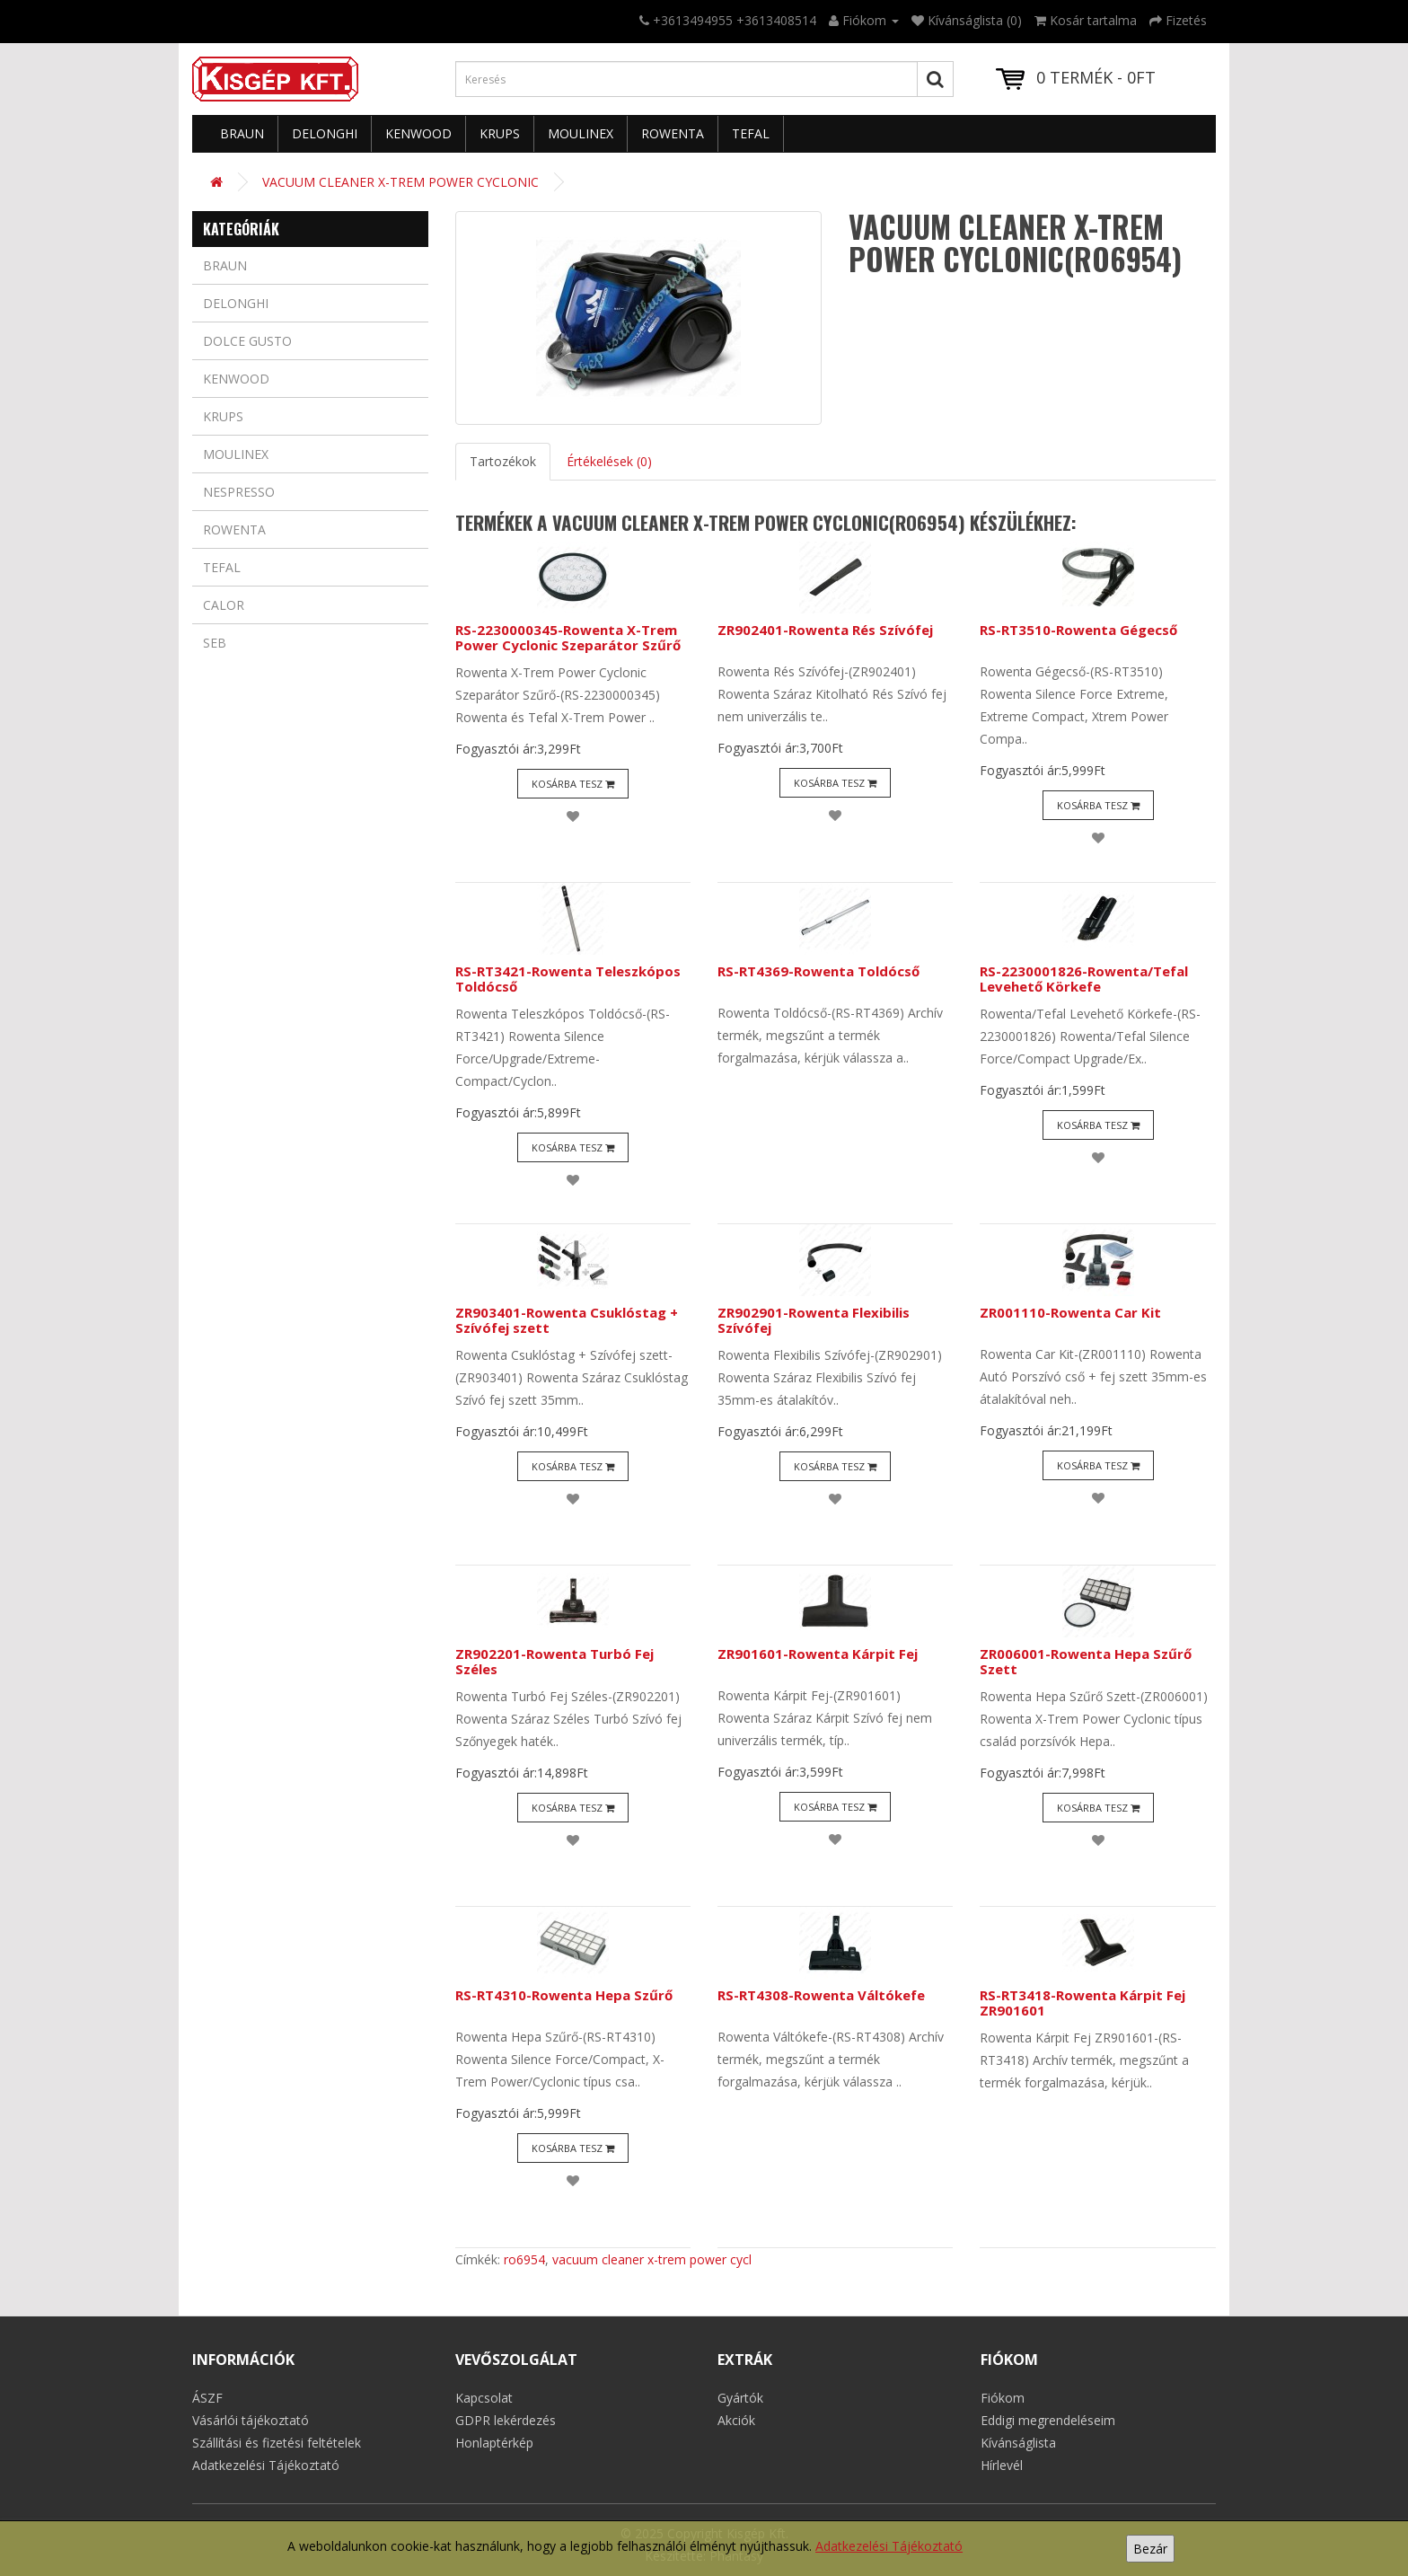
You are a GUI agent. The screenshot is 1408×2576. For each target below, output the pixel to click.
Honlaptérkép (494, 2442)
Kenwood (418, 133)
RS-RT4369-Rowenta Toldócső (818, 971)
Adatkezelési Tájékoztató (889, 2545)
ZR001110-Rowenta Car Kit (1070, 1312)
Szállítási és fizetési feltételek (276, 2442)
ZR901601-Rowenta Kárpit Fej (817, 1654)
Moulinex (580, 133)
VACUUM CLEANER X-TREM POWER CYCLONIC (400, 181)
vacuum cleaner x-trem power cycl (652, 2259)
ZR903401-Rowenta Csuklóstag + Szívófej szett (566, 1320)
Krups (500, 133)
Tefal (751, 133)
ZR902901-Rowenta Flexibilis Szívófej (813, 1320)
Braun (242, 133)
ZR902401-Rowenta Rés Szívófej (825, 630)
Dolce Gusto (247, 340)
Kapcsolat (484, 2397)
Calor (223, 604)
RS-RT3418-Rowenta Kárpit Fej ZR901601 (1082, 2002)
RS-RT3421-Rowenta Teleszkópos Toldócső (568, 978)
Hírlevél (1002, 2465)
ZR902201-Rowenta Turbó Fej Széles (554, 1661)
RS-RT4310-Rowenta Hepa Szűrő (564, 1995)
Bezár (1150, 2548)
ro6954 (524, 2259)
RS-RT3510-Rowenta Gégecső (1078, 630)
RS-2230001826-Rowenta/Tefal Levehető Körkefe (1084, 978)
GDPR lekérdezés (505, 2420)
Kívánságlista (1018, 2442)
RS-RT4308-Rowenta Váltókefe (821, 1995)
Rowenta (672, 133)
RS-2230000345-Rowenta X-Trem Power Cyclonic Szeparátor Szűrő (568, 637)
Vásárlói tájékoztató (250, 2420)
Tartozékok (503, 461)
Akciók (736, 2420)
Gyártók (740, 2397)
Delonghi (324, 133)
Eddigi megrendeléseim (1048, 2420)
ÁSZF (207, 2397)
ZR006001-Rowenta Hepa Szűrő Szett (1086, 1661)
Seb (214, 642)
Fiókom (1003, 2397)
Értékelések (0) (609, 461)
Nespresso (239, 491)
